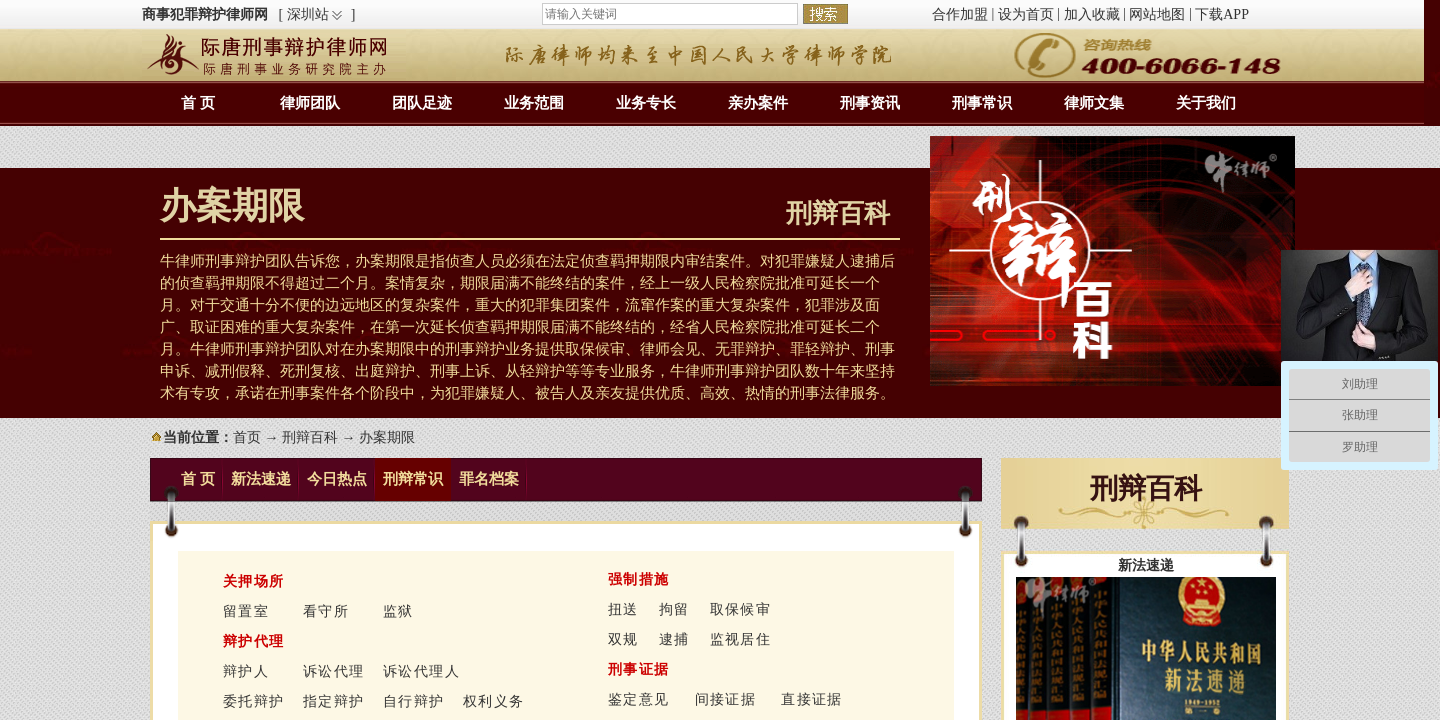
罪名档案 (489, 479)
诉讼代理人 (421, 671)
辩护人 (246, 671)
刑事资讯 (870, 103)
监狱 (398, 611)
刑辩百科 (310, 437)
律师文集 (1094, 103)
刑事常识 (982, 103)
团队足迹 (422, 103)
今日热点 (337, 479)
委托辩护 (254, 701)
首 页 (198, 103)
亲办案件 (758, 103)
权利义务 (494, 701)
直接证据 (812, 699)
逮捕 (674, 639)
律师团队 (310, 103)
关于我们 (1206, 103)
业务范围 (534, 103)
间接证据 (726, 699)
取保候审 (741, 609)
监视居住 (741, 639)
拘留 (674, 609)
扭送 (623, 609)
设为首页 (1026, 14)
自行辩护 (414, 701)
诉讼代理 (334, 671)
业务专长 (646, 103)
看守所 (326, 611)
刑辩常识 (413, 479)
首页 (247, 437)
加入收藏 (1092, 14)
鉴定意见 (639, 699)
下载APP (1222, 14)
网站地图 (1157, 14)
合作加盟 (960, 14)
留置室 (246, 611)
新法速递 (261, 479)
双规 (623, 639)
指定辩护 (334, 701)
